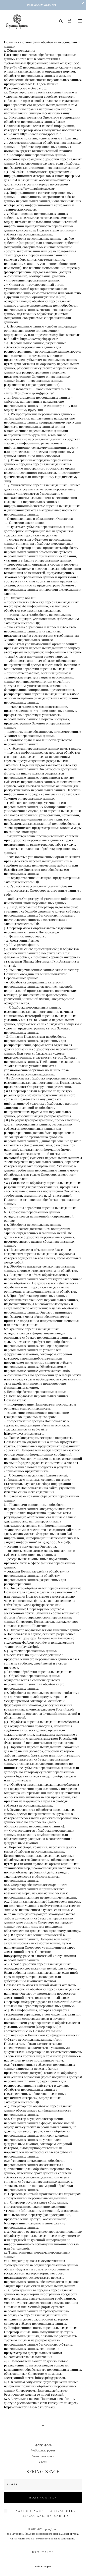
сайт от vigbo (43, 2567)
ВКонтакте (43, 2552)
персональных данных (45, 2516)
